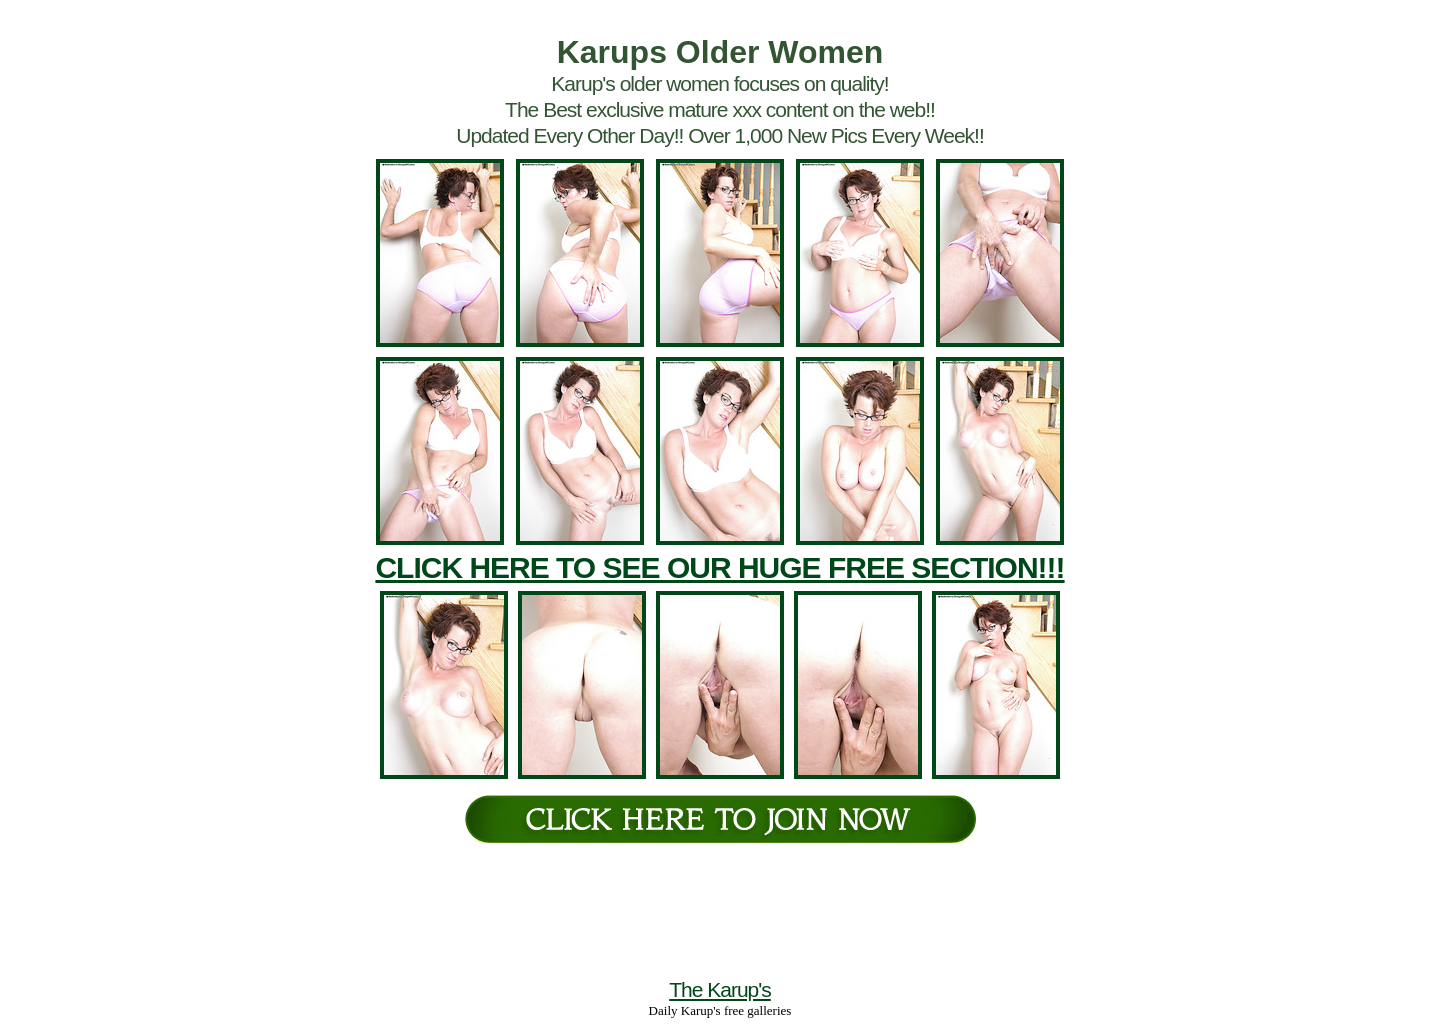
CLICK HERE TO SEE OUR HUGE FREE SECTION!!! (719, 567)
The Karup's (720, 989)
